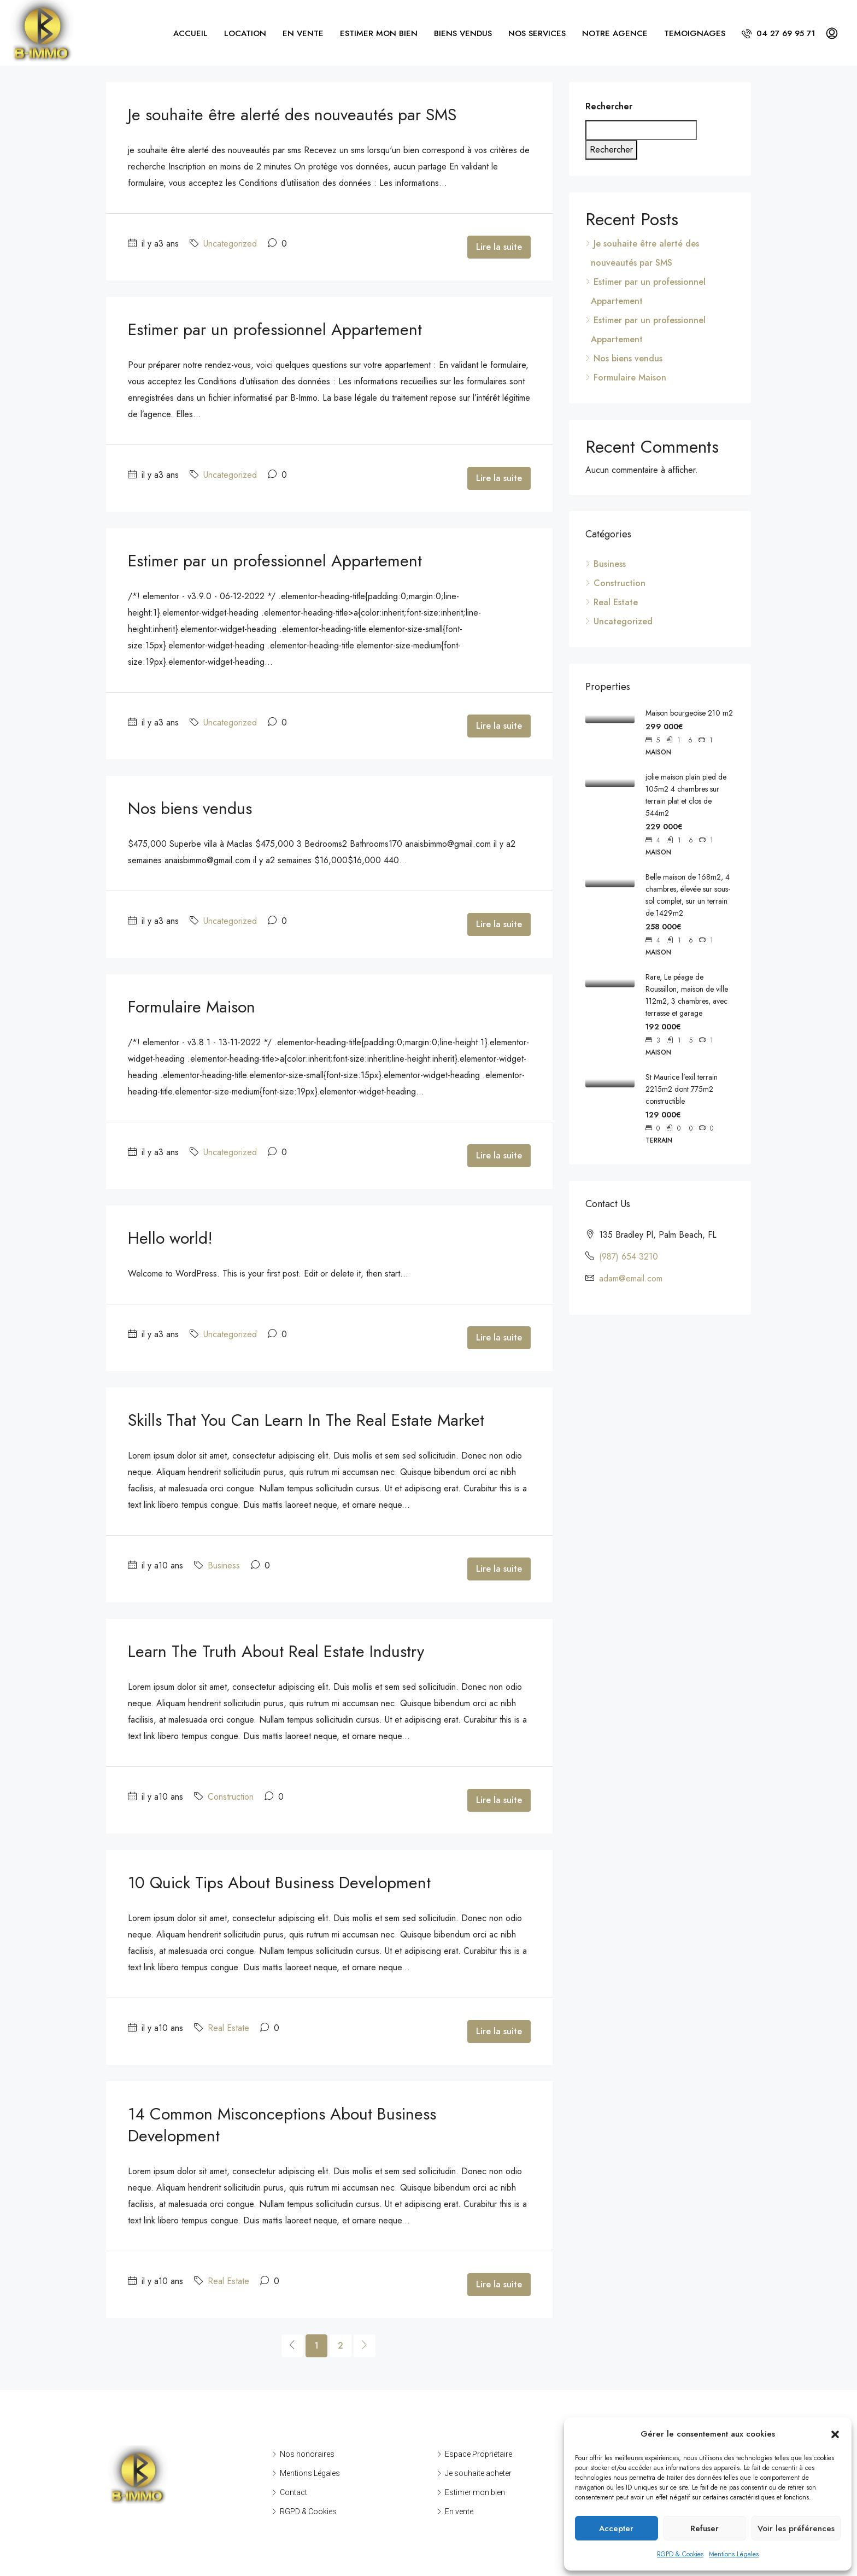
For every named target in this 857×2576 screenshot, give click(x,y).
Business (224, 1565)
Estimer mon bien (475, 2492)
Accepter (616, 2528)
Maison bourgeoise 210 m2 (689, 712)
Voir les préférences (796, 2528)
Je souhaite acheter (478, 2473)
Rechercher (608, 106)
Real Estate (228, 2028)
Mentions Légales (734, 2554)
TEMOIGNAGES (694, 33)
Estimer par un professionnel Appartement (275, 329)
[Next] (364, 2345)
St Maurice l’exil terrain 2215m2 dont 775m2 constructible (681, 1089)
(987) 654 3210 (628, 1256)
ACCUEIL (190, 33)
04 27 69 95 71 (778, 33)
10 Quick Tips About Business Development (279, 1882)
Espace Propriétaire (478, 2454)
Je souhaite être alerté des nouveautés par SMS (292, 114)
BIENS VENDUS (463, 33)
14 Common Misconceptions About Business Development (282, 2124)
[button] (835, 2433)
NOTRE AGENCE (615, 33)
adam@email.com (630, 1278)
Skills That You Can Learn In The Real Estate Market (306, 1420)
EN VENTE (303, 33)
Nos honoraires (307, 2454)
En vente (459, 2511)
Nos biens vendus (190, 808)
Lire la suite (499, 247)
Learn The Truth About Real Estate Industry (276, 1651)
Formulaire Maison (191, 1006)
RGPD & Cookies (680, 2554)
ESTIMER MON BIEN (379, 33)
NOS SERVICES (537, 33)
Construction (231, 1796)
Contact (293, 2492)
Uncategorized (230, 243)
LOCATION (245, 33)
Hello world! (170, 1238)
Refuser (704, 2528)
